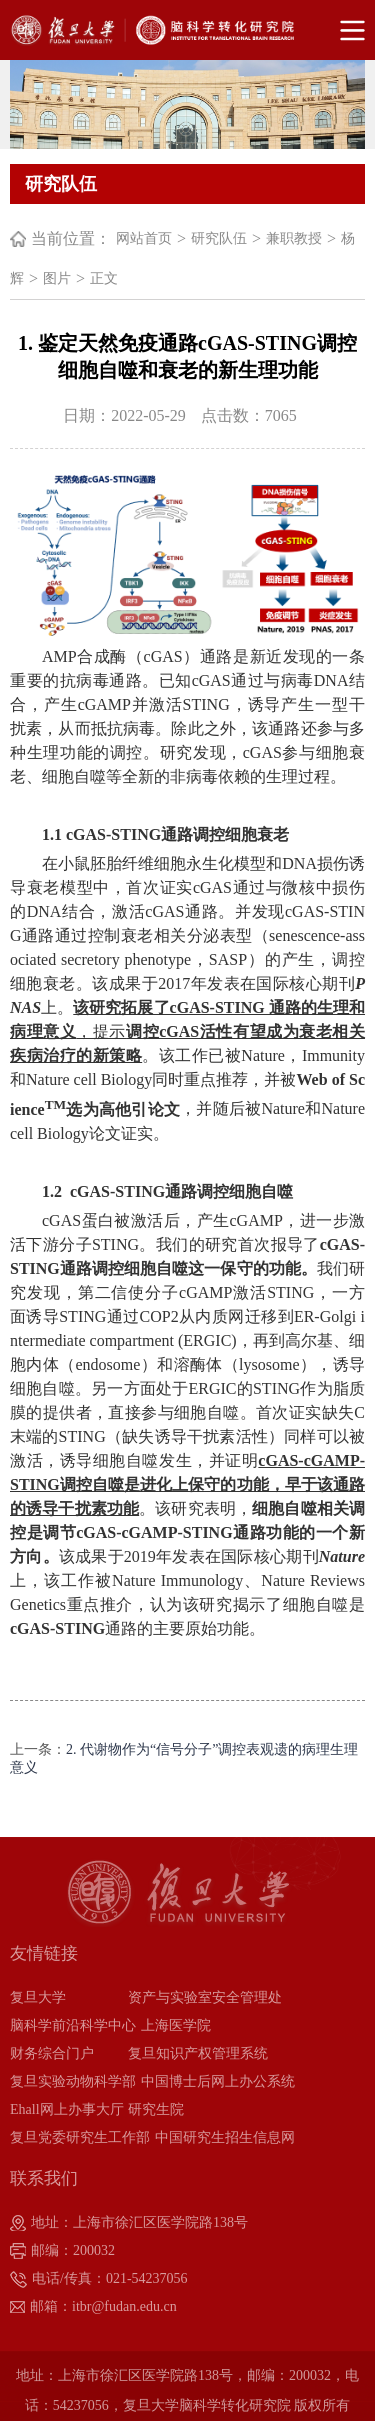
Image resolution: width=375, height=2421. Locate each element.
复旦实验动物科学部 (73, 2081)
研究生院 (156, 2109)
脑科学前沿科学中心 (73, 2025)
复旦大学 (38, 1997)
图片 (57, 278)
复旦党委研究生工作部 (80, 2137)
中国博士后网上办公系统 (218, 2081)
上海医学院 (176, 2025)
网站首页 (144, 238)
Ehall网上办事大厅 (67, 2109)
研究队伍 (219, 238)
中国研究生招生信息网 (225, 2137)
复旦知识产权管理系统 (198, 2053)
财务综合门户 (52, 2053)
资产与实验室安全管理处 (205, 1997)
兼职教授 (294, 238)
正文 (104, 278)
